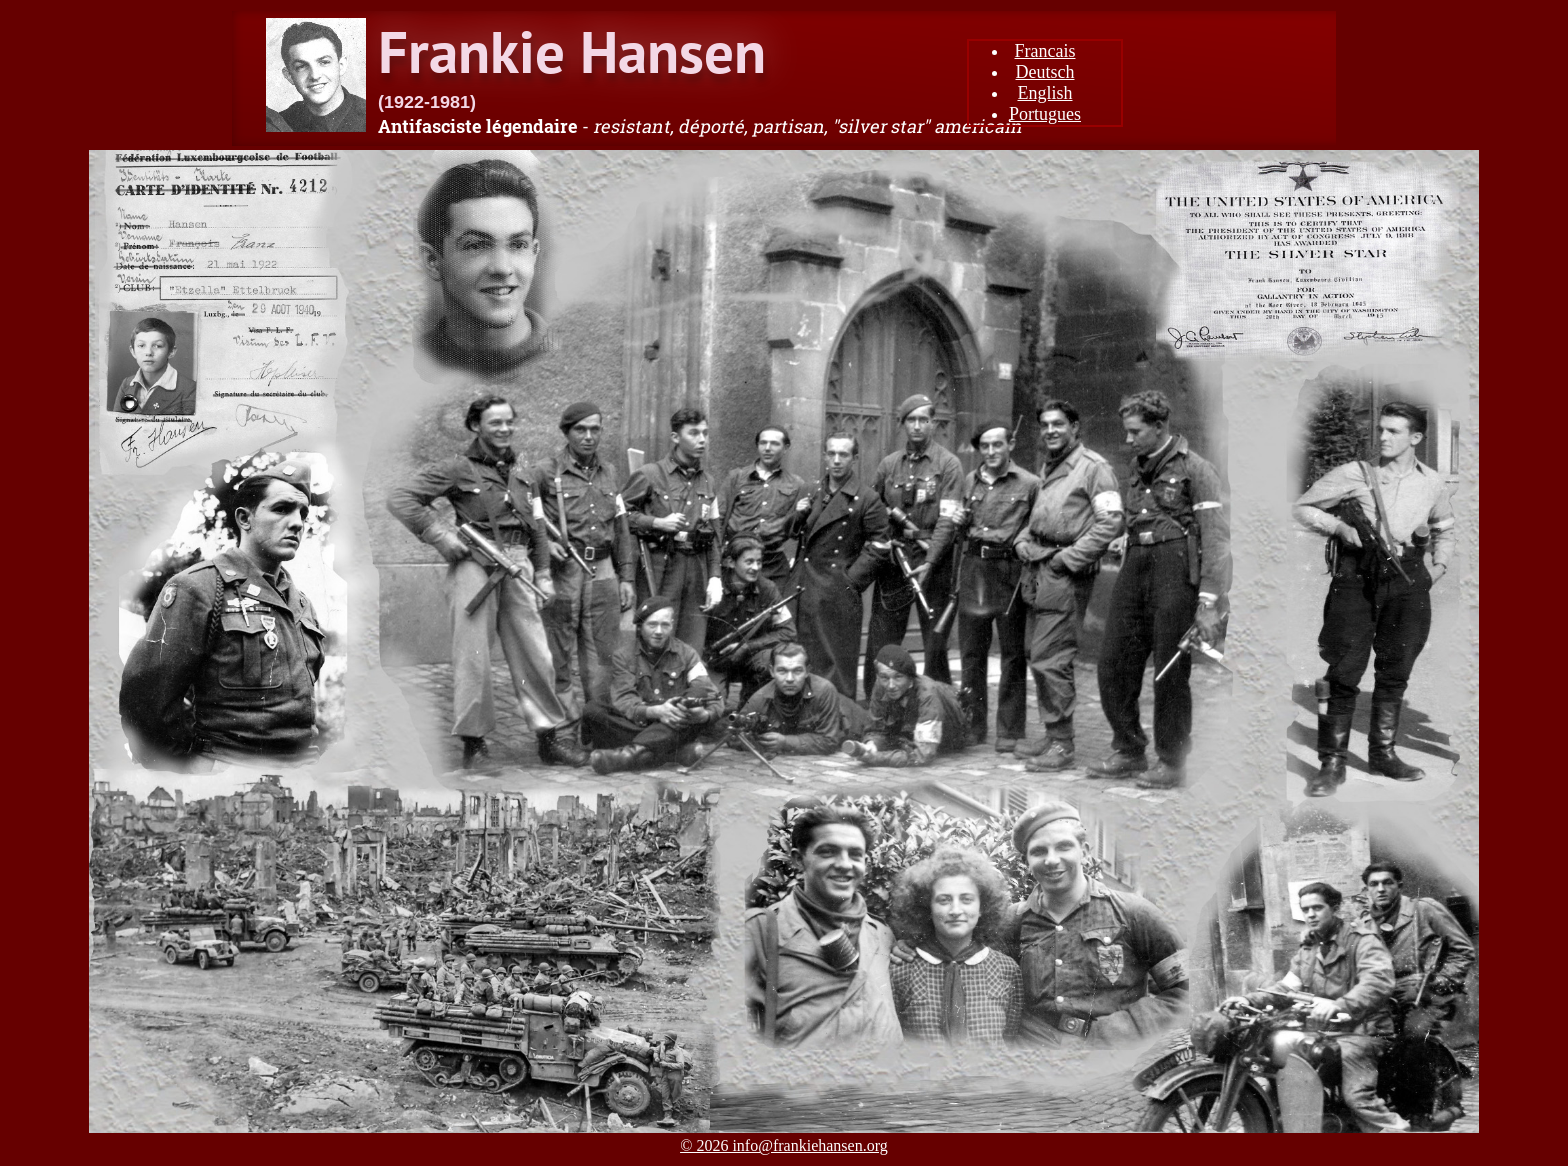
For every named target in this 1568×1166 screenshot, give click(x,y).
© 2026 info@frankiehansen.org (783, 1145)
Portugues (1045, 114)
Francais (1045, 51)
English (1044, 93)
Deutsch (1045, 72)
